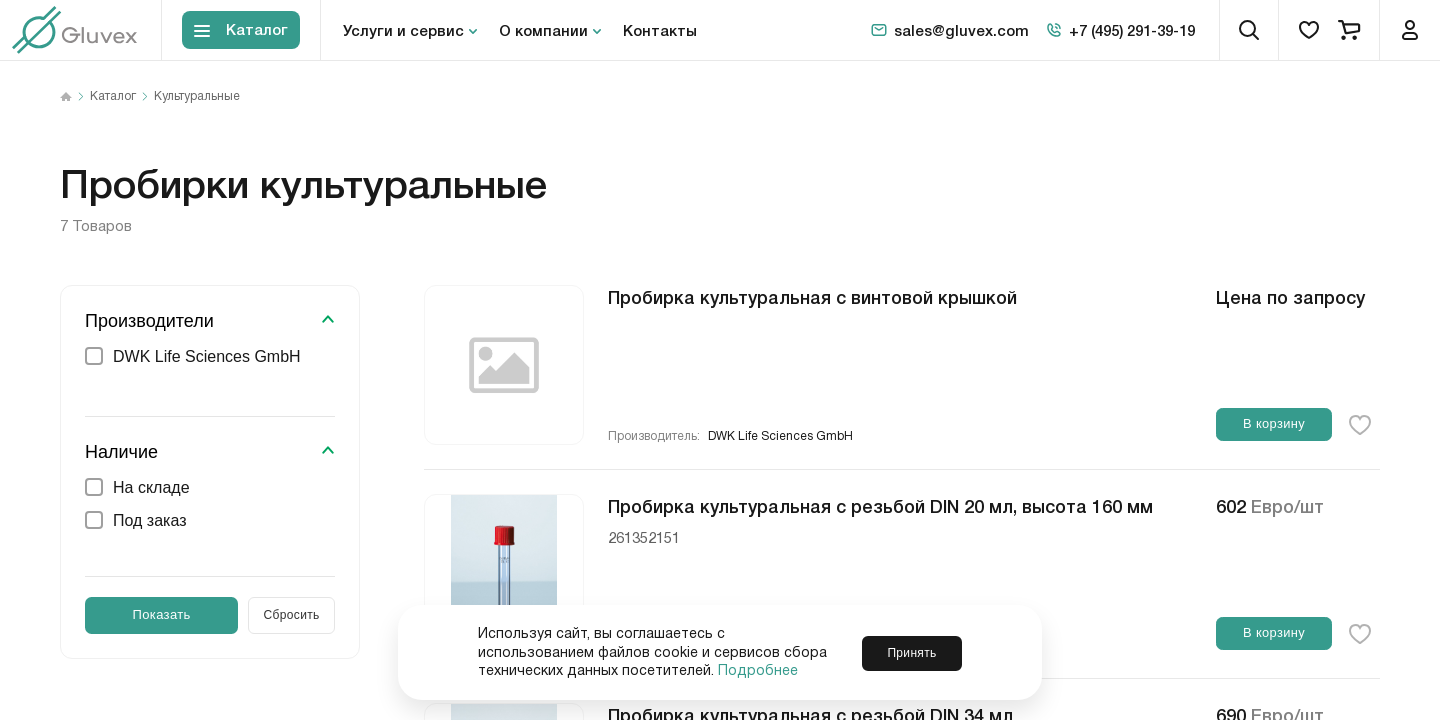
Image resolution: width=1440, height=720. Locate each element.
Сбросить (292, 615)
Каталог (113, 97)
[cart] (1349, 30)
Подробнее (758, 671)
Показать (162, 614)
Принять (911, 652)
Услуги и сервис (403, 30)
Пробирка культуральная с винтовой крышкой (812, 296)
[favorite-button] (1360, 425)
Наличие (121, 452)
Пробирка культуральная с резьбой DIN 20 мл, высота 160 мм (880, 505)
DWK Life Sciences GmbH (780, 436)
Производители (149, 321)
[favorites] (1309, 30)
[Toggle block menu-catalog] (241, 30)
